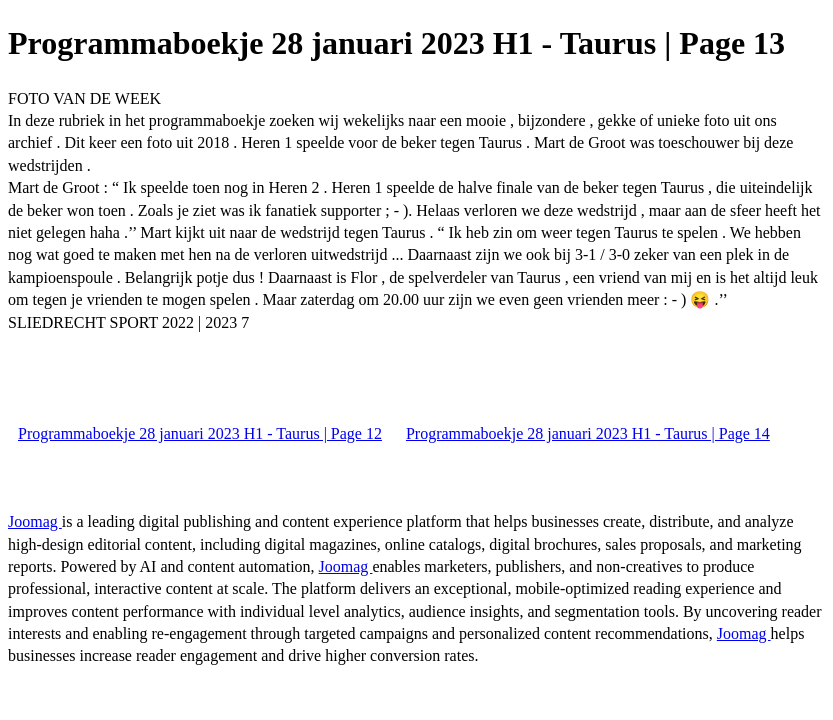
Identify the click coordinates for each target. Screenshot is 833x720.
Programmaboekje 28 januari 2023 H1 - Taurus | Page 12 (200, 433)
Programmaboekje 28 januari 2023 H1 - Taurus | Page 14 (588, 433)
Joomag (35, 521)
